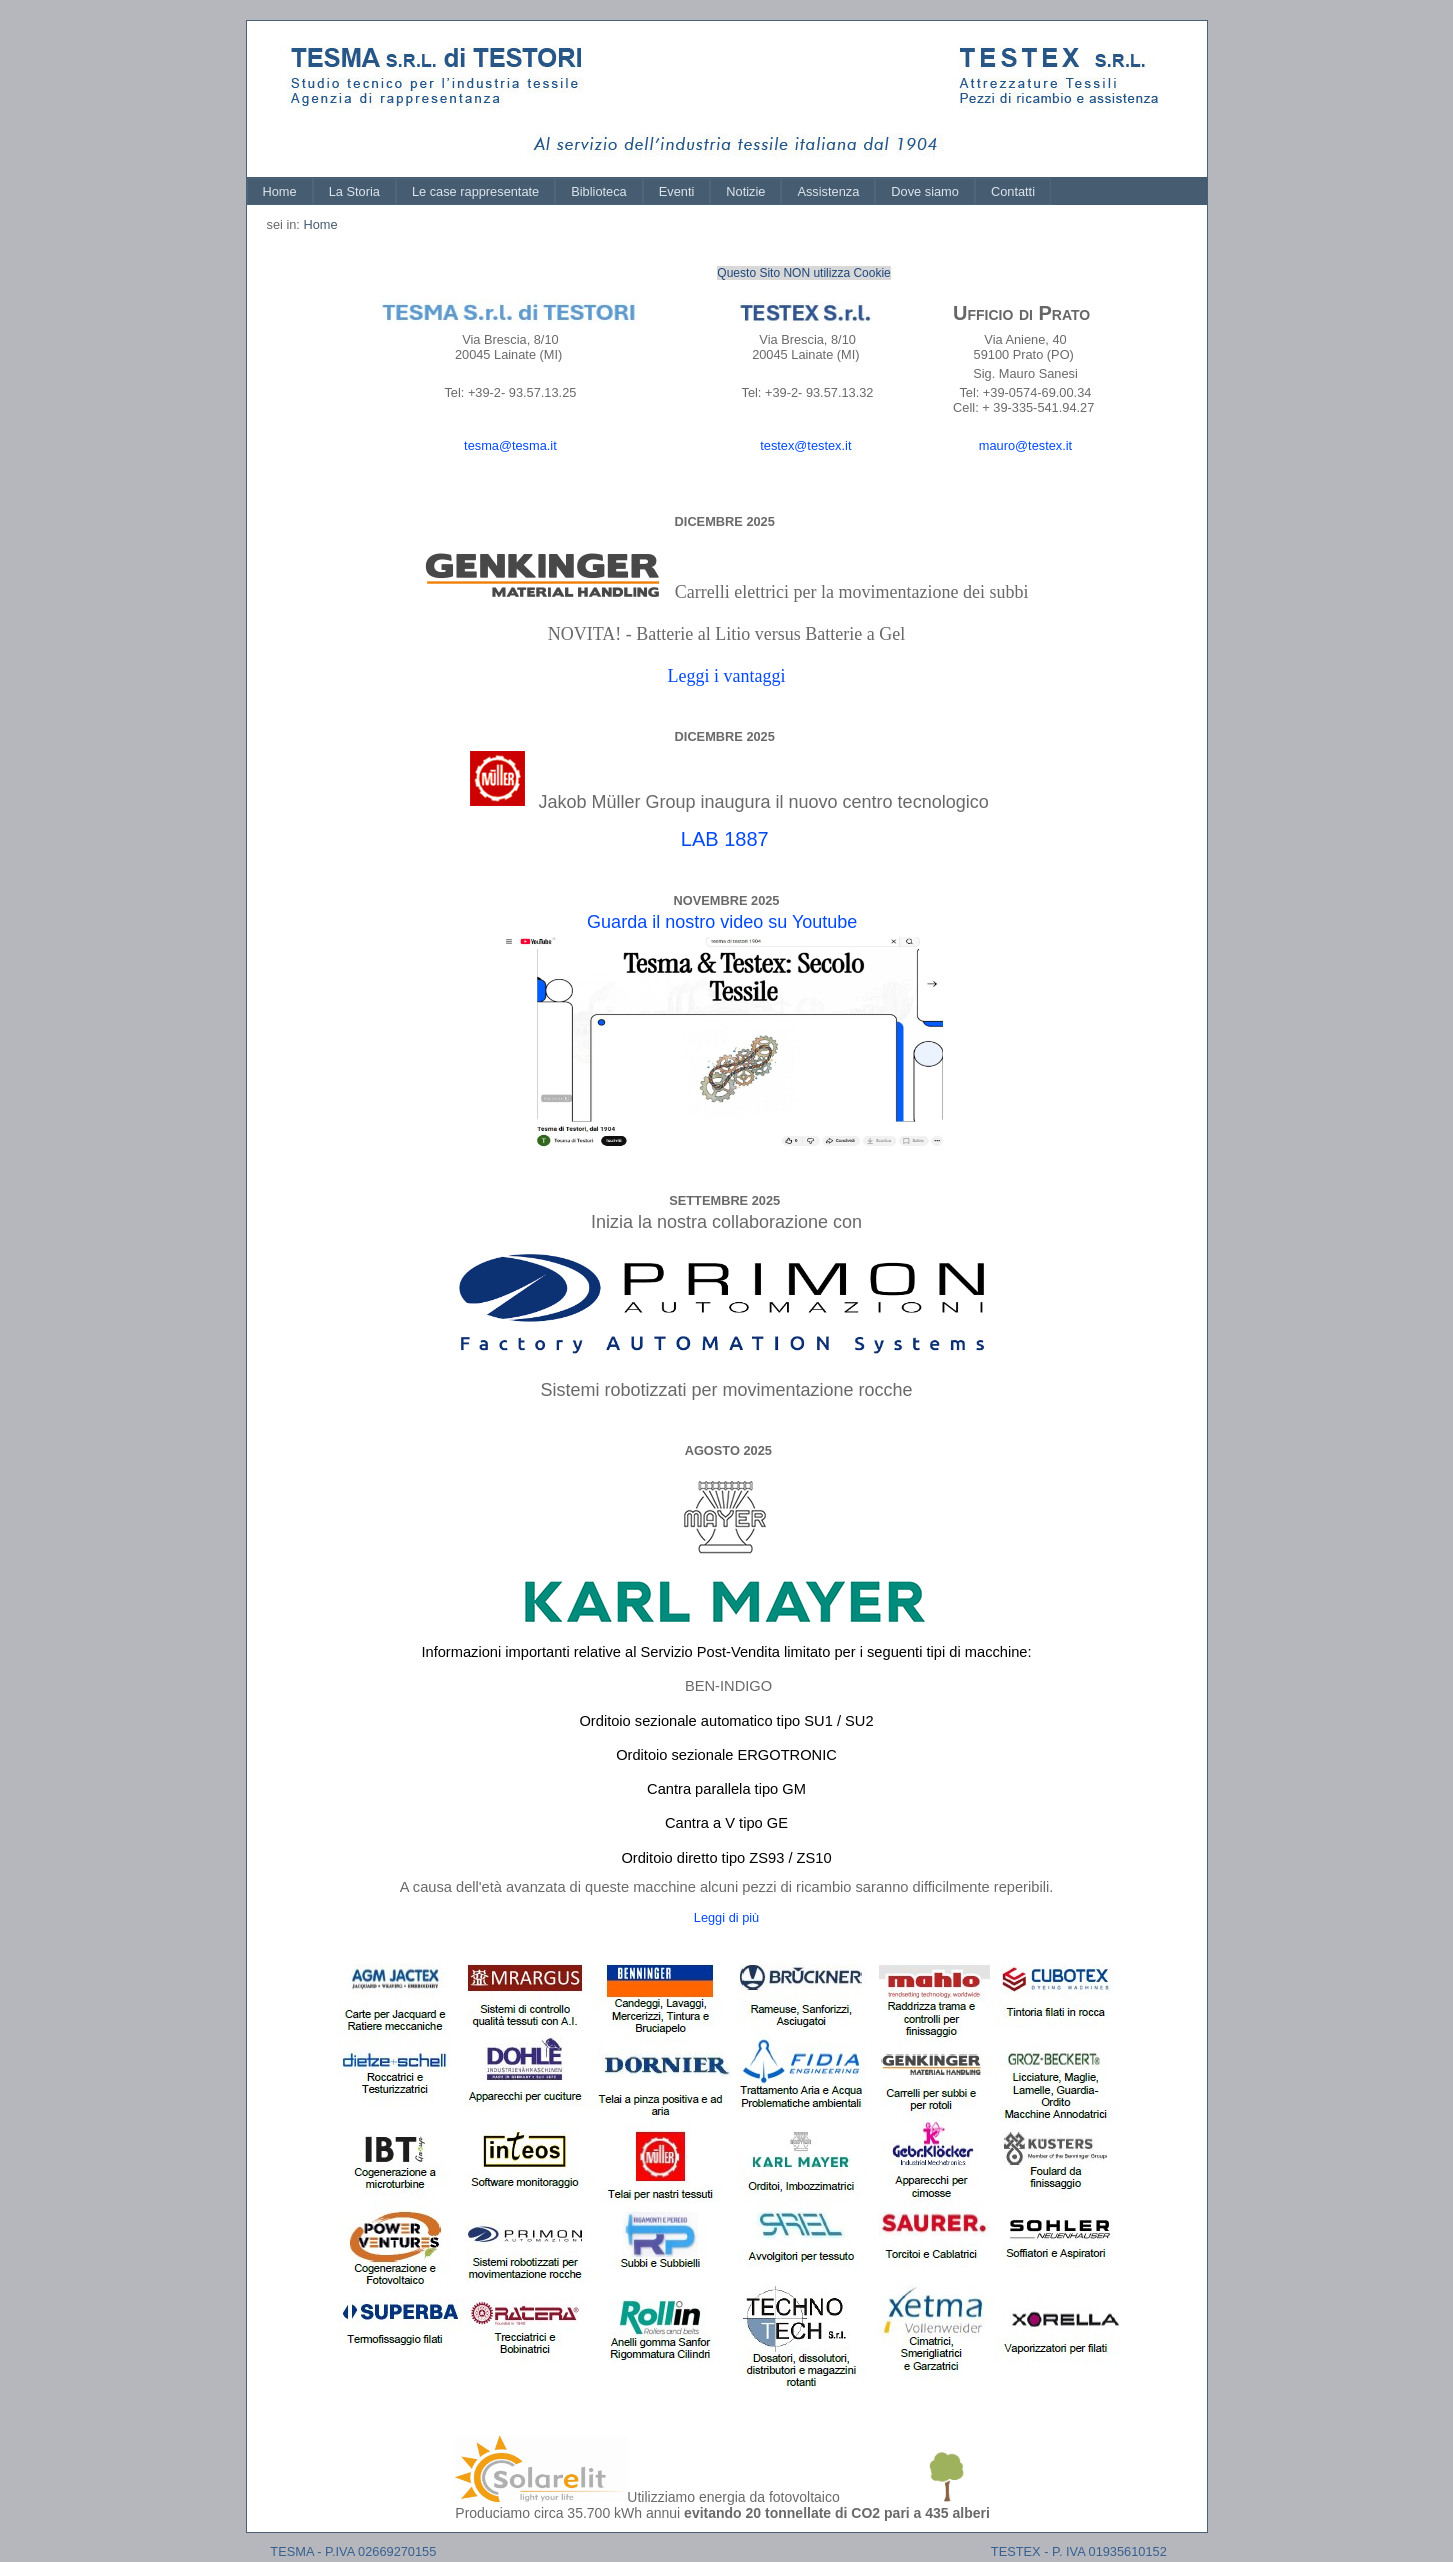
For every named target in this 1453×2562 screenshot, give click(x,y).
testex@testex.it (805, 445)
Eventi (677, 191)
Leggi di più (726, 1917)
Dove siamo (925, 191)
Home (280, 191)
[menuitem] (280, 191)
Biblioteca (599, 191)
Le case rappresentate (475, 191)
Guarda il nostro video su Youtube (722, 922)
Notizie (745, 191)
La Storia (354, 191)
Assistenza (828, 191)
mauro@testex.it (1025, 445)
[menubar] (649, 191)
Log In (1169, 39)
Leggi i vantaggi (727, 676)
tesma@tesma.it (510, 445)
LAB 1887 (725, 839)
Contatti (1013, 191)
